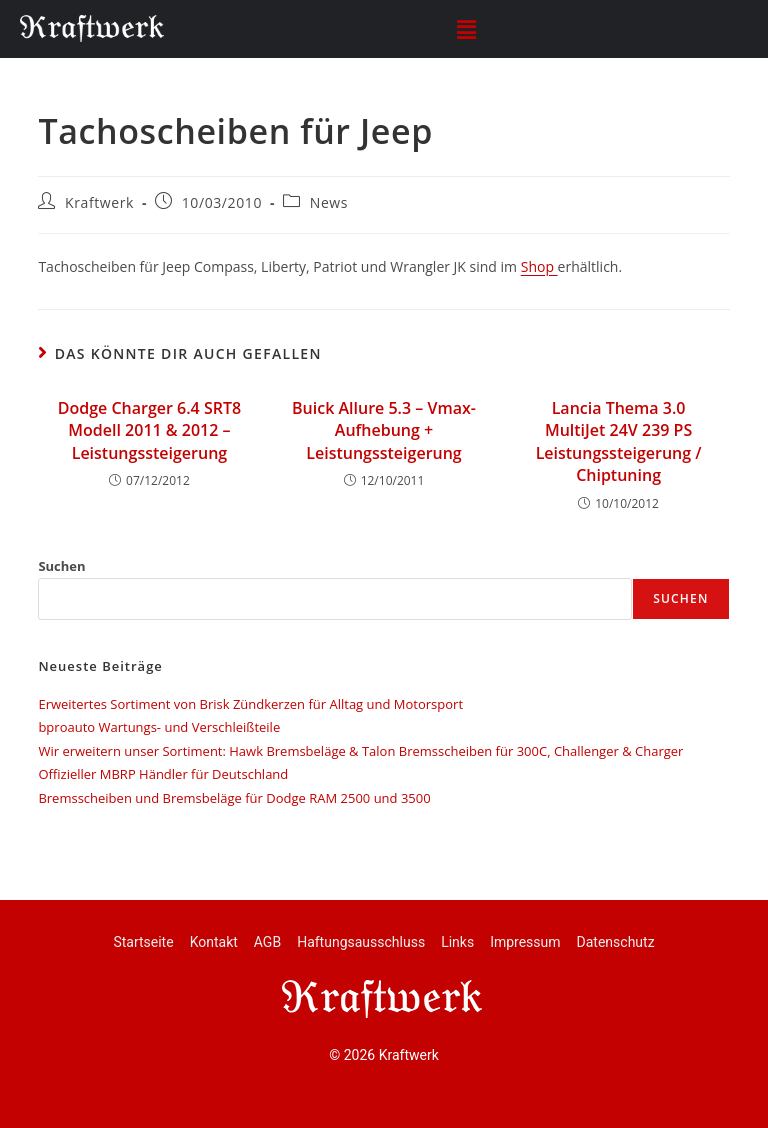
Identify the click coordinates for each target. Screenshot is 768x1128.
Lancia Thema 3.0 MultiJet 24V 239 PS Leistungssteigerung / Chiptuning (619, 441)
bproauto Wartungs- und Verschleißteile (159, 727)
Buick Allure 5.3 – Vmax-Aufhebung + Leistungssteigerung (384, 430)
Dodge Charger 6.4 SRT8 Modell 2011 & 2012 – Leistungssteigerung (149, 430)
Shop (539, 266)
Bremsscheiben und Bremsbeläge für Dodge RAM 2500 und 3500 (234, 798)
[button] (466, 29)
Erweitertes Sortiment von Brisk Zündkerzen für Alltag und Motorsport (250, 704)
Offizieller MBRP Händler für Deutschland (163, 774)
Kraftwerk (99, 202)
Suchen (61, 566)
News (329, 202)
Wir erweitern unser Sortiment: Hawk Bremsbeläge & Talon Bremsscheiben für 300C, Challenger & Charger (360, 751)
